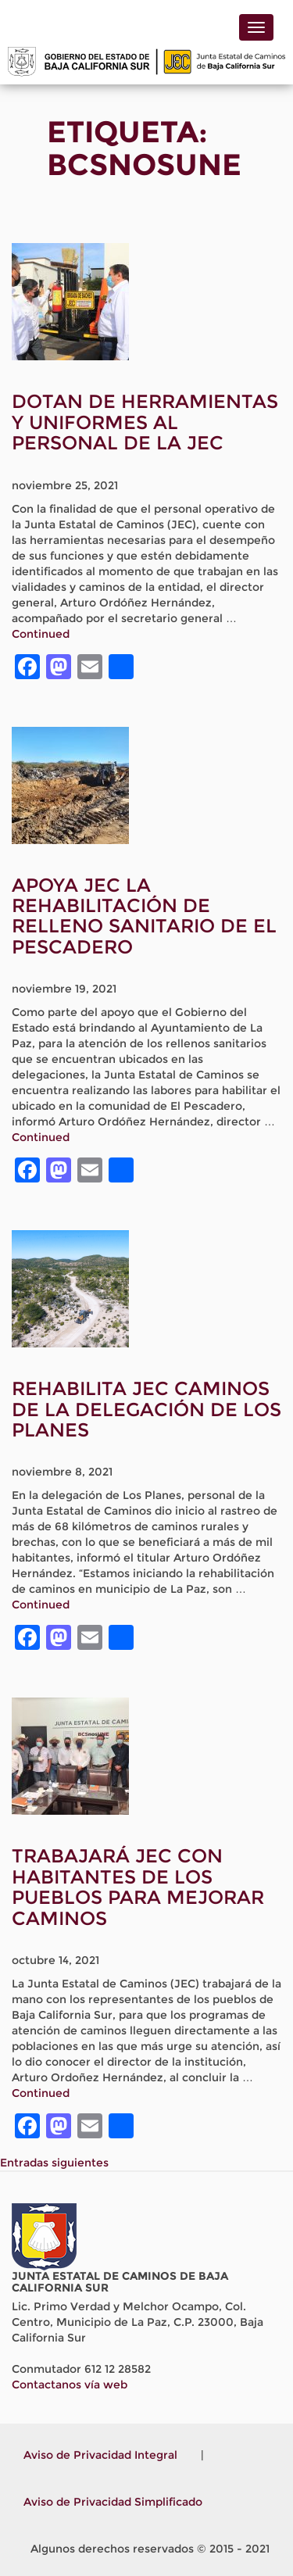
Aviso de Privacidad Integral (100, 2455)
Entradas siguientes (54, 2163)
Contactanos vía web (69, 2384)
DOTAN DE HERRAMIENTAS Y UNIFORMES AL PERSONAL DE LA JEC (145, 422)
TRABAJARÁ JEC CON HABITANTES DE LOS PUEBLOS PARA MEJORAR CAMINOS (138, 1886)
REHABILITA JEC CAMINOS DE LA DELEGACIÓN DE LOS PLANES (146, 1409)
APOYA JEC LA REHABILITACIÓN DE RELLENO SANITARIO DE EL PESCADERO (144, 916)
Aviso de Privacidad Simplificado (112, 2502)
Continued (41, 634)
